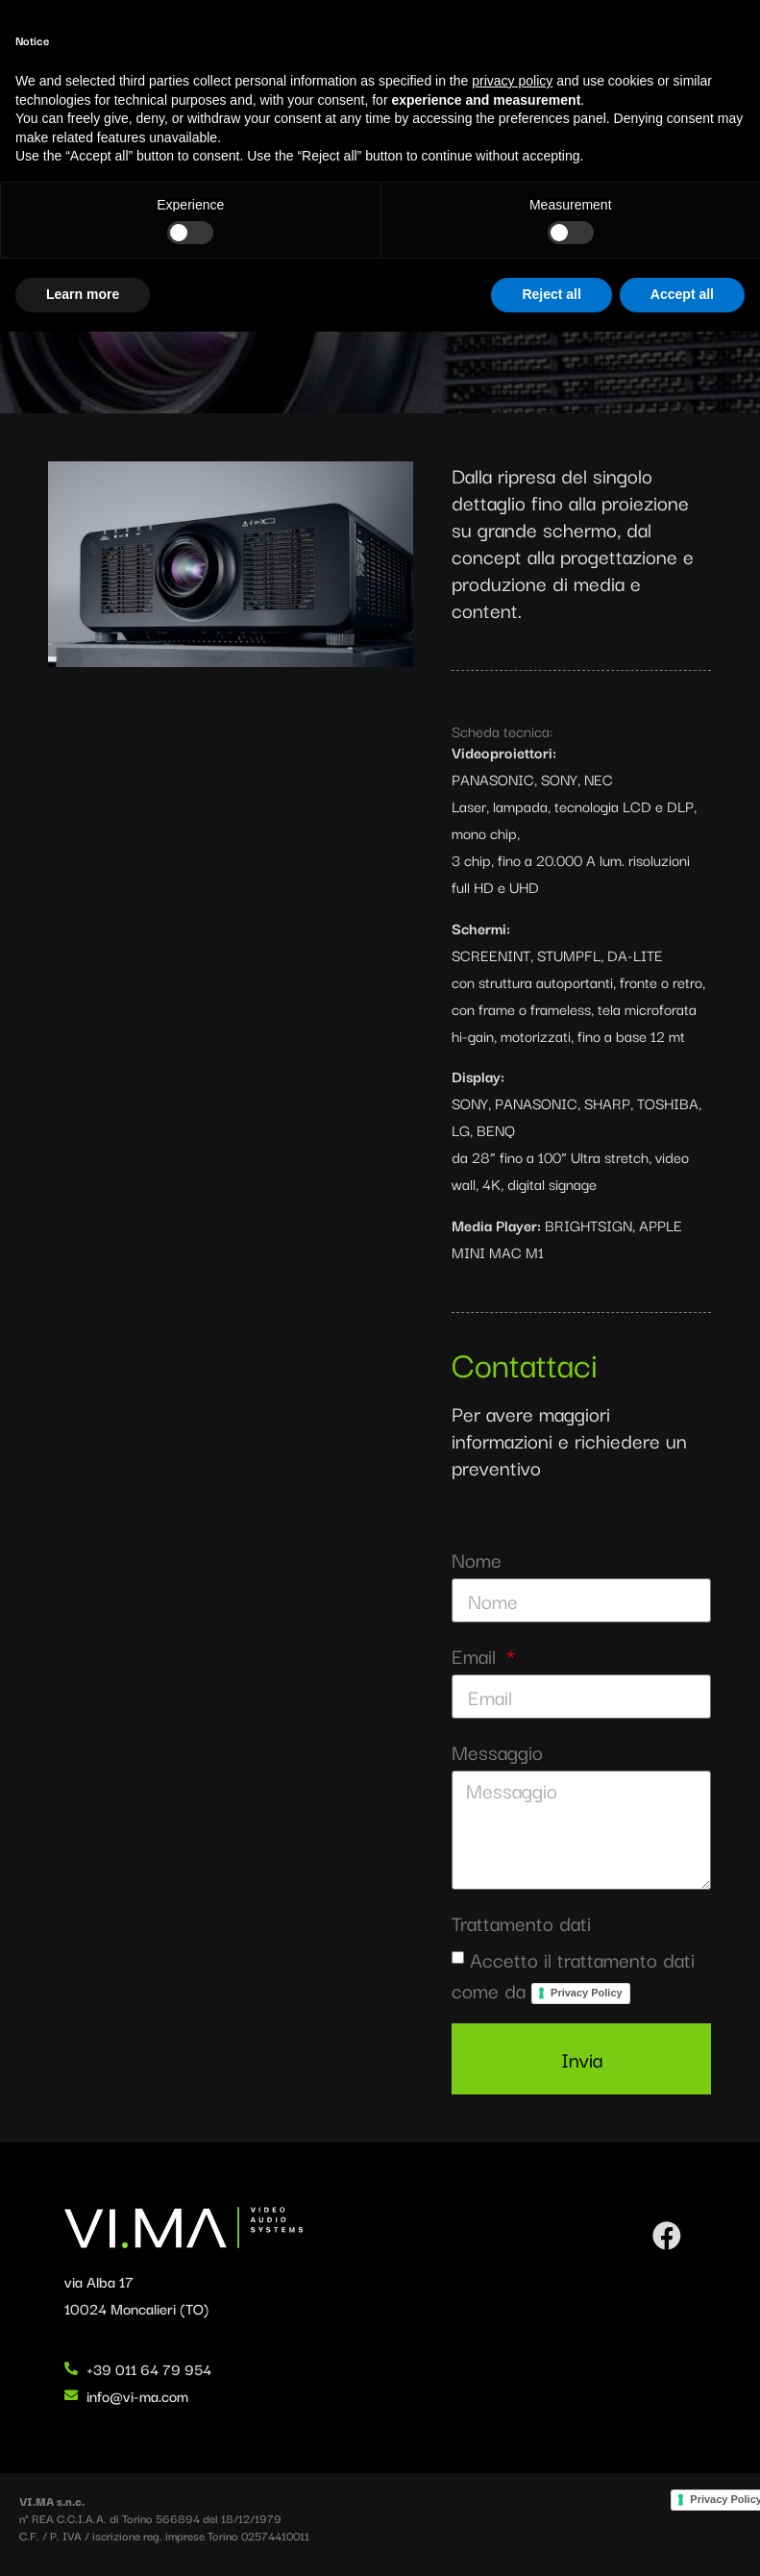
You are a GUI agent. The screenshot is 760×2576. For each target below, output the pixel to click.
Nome (477, 1560)
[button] (725, 62)
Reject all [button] (551, 2538)
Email (477, 1656)
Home (28, 157)
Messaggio (497, 1752)
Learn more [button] (82, 2538)
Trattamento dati (521, 1923)
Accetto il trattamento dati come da (573, 1974)
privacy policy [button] (512, 2325)
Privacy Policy (587, 1992)
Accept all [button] (682, 2538)
